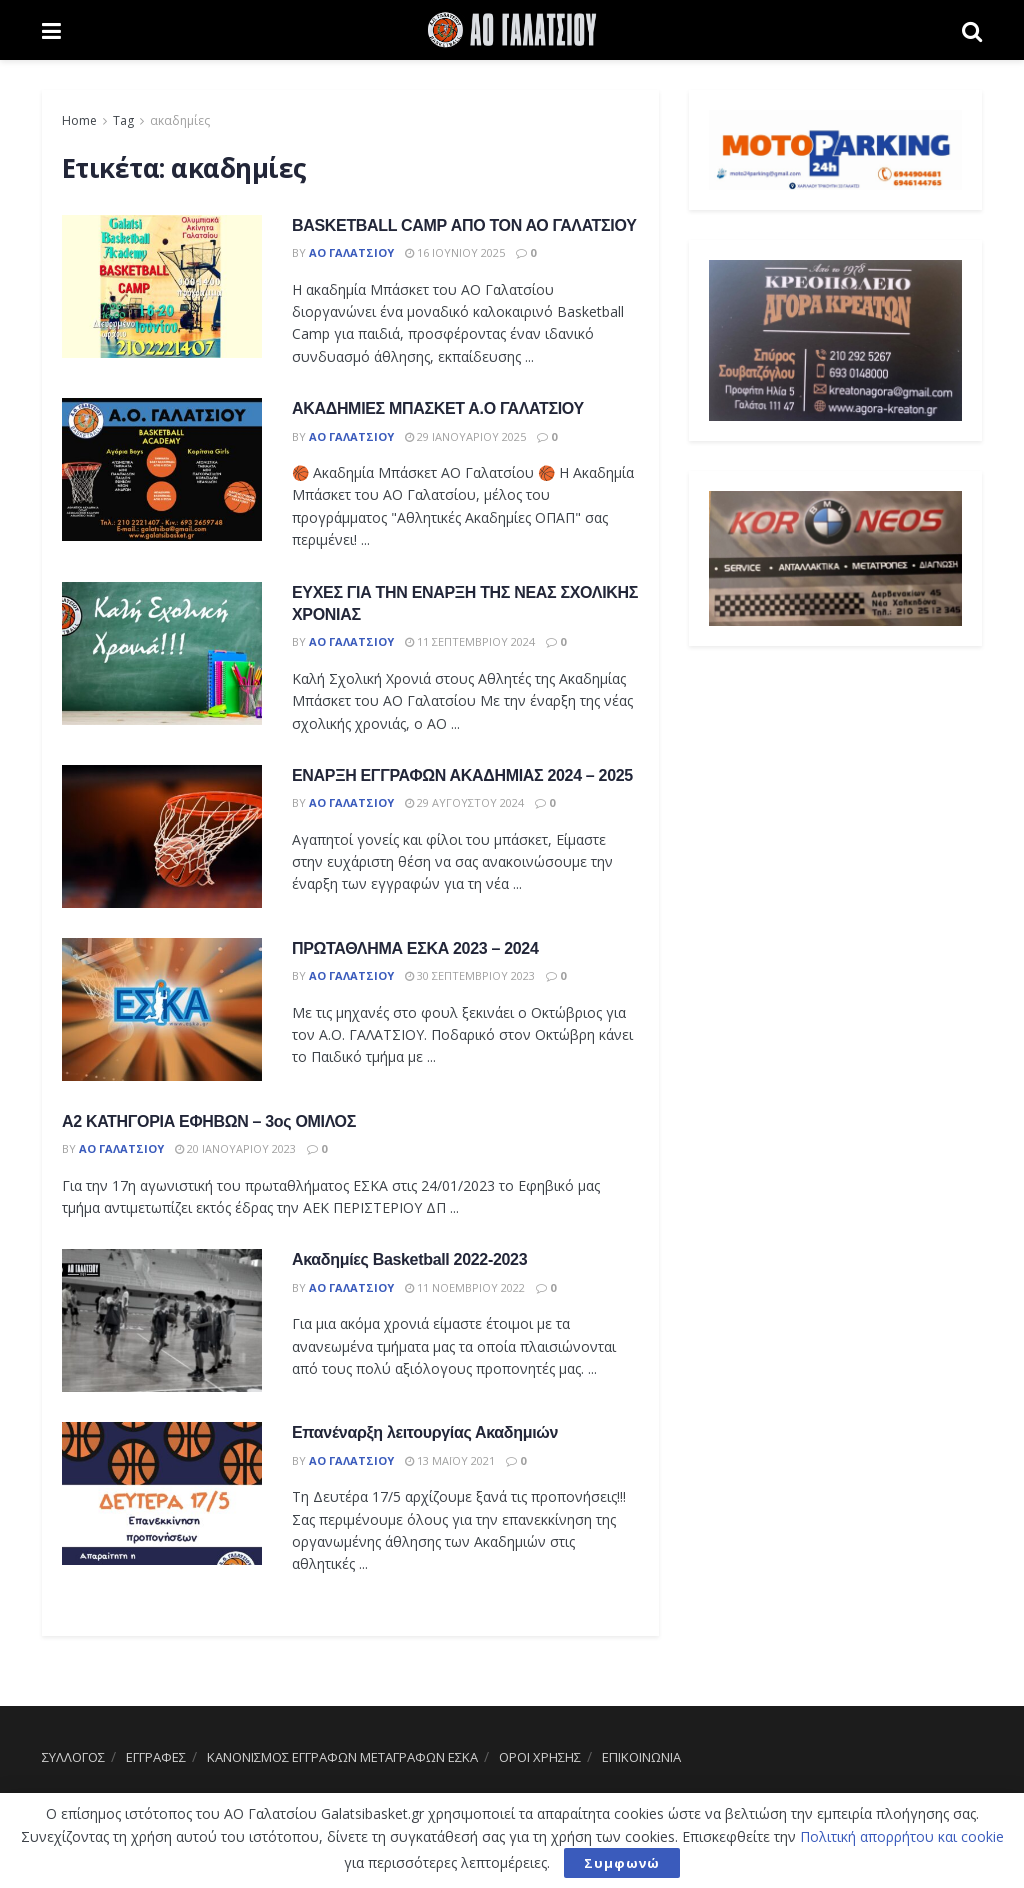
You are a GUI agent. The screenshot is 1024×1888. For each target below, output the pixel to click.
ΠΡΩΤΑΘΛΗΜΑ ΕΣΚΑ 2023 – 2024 (415, 948)
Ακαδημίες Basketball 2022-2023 (409, 1259)
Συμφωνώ (622, 1863)
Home (79, 120)
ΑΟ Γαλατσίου (351, 252)
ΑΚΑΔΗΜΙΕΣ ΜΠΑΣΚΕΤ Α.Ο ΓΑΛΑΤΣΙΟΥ (438, 408)
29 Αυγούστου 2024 (464, 802)
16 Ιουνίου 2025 (455, 252)
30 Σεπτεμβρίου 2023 (470, 975)
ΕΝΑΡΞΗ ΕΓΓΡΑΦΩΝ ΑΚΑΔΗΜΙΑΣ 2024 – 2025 (462, 775)
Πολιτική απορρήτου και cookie (902, 1836)
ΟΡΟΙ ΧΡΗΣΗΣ (540, 1757)
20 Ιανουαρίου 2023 (235, 1148)
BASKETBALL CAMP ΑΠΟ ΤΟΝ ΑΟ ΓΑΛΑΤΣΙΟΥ (464, 225)
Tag (123, 120)
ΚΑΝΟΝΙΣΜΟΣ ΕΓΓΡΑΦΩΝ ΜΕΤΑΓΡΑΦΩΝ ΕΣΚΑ (342, 1757)
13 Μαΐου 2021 (450, 1460)
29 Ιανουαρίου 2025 (465, 436)
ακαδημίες (180, 120)
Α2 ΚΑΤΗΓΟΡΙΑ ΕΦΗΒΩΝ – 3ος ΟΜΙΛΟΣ (209, 1121)
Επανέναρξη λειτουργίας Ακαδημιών (425, 1432)
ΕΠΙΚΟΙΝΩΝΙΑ (641, 1757)
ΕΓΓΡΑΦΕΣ (156, 1757)
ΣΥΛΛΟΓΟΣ (73, 1757)
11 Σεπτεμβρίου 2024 (470, 641)
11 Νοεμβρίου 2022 (465, 1287)
